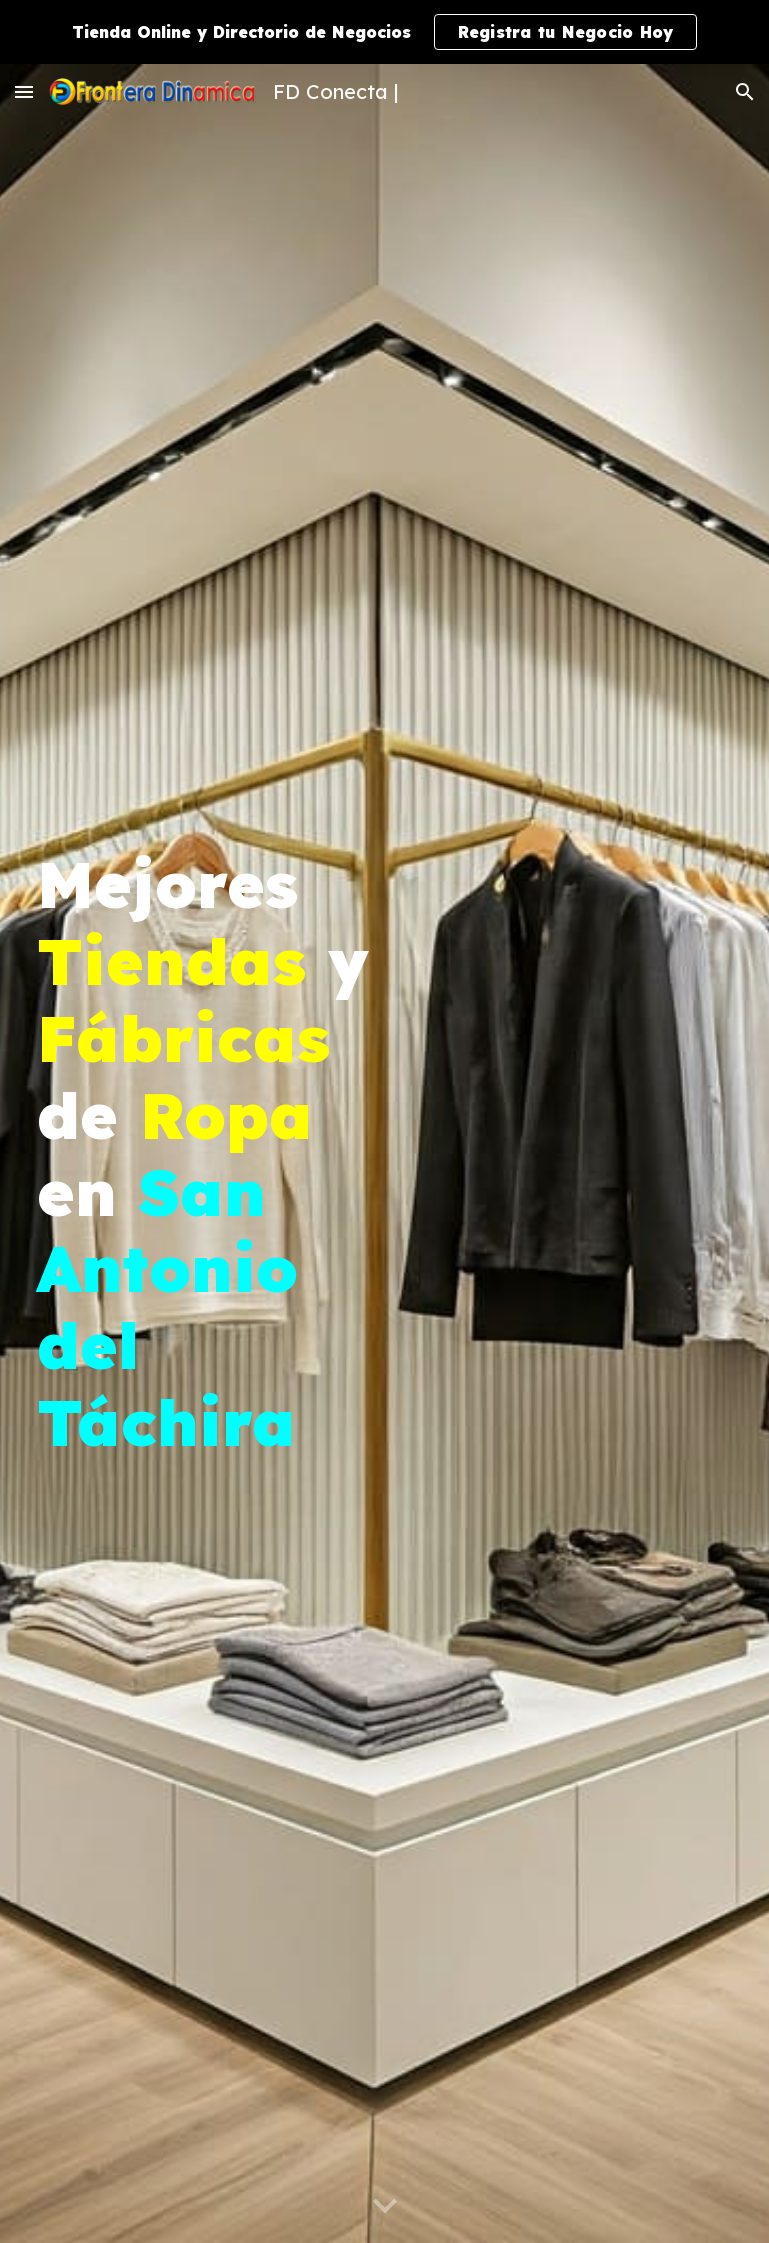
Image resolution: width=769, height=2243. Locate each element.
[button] (24, 91)
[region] (384, 32)
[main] (205, 1153)
